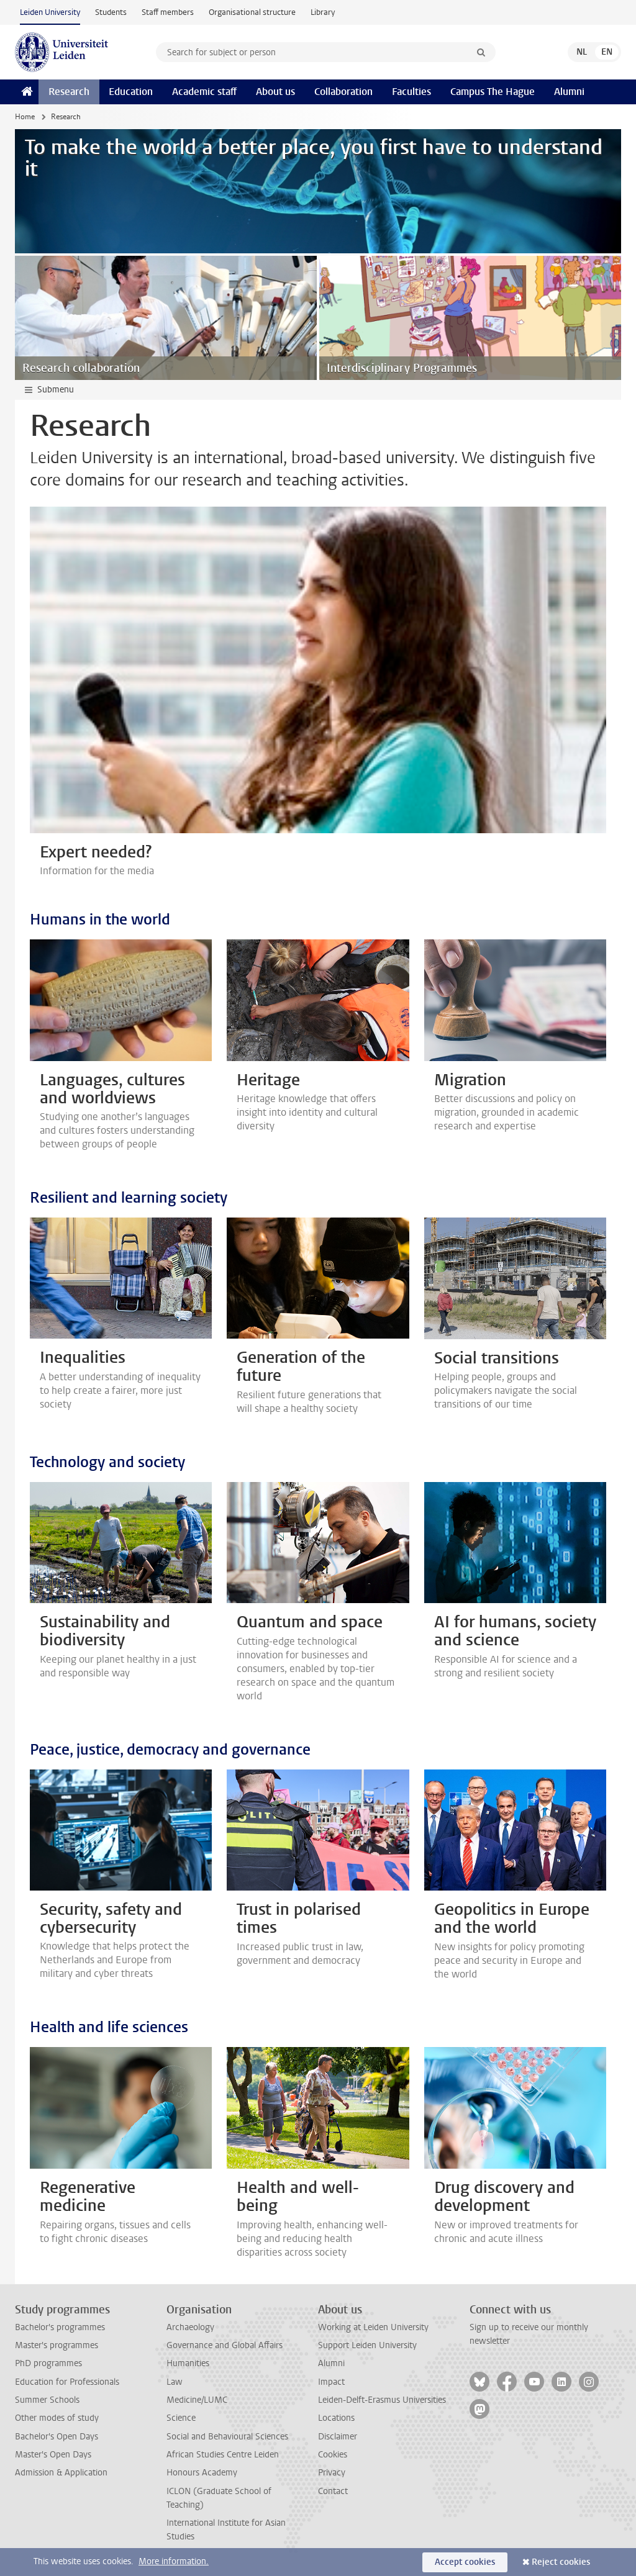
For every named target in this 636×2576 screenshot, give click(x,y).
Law (174, 2382)
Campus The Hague (492, 91)
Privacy (331, 2473)
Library (323, 12)
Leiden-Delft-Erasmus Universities (382, 2400)
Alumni (569, 91)
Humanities (187, 2363)
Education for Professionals (67, 2382)
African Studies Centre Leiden (222, 2455)
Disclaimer (337, 2437)
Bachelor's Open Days (56, 2437)
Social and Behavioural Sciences (227, 2437)
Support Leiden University (367, 2345)
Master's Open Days (53, 2455)
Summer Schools (47, 2400)
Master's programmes (56, 2345)
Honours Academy (201, 2473)
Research (68, 91)
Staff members (168, 12)
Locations (336, 2418)
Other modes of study (57, 2418)
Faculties (411, 91)
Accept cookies (465, 2562)
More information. (174, 2561)
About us (275, 91)
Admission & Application (61, 2473)
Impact (331, 2382)
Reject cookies (561, 2562)
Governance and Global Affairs (224, 2345)
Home (25, 117)
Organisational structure (252, 12)
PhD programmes (48, 2363)
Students (111, 12)
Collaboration (343, 91)
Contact (333, 2491)
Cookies (332, 2455)
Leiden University (50, 12)
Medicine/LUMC (196, 2400)
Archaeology (190, 2327)
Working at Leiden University (373, 2327)
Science (181, 2418)
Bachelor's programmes (60, 2327)
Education (131, 91)
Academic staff (204, 91)
